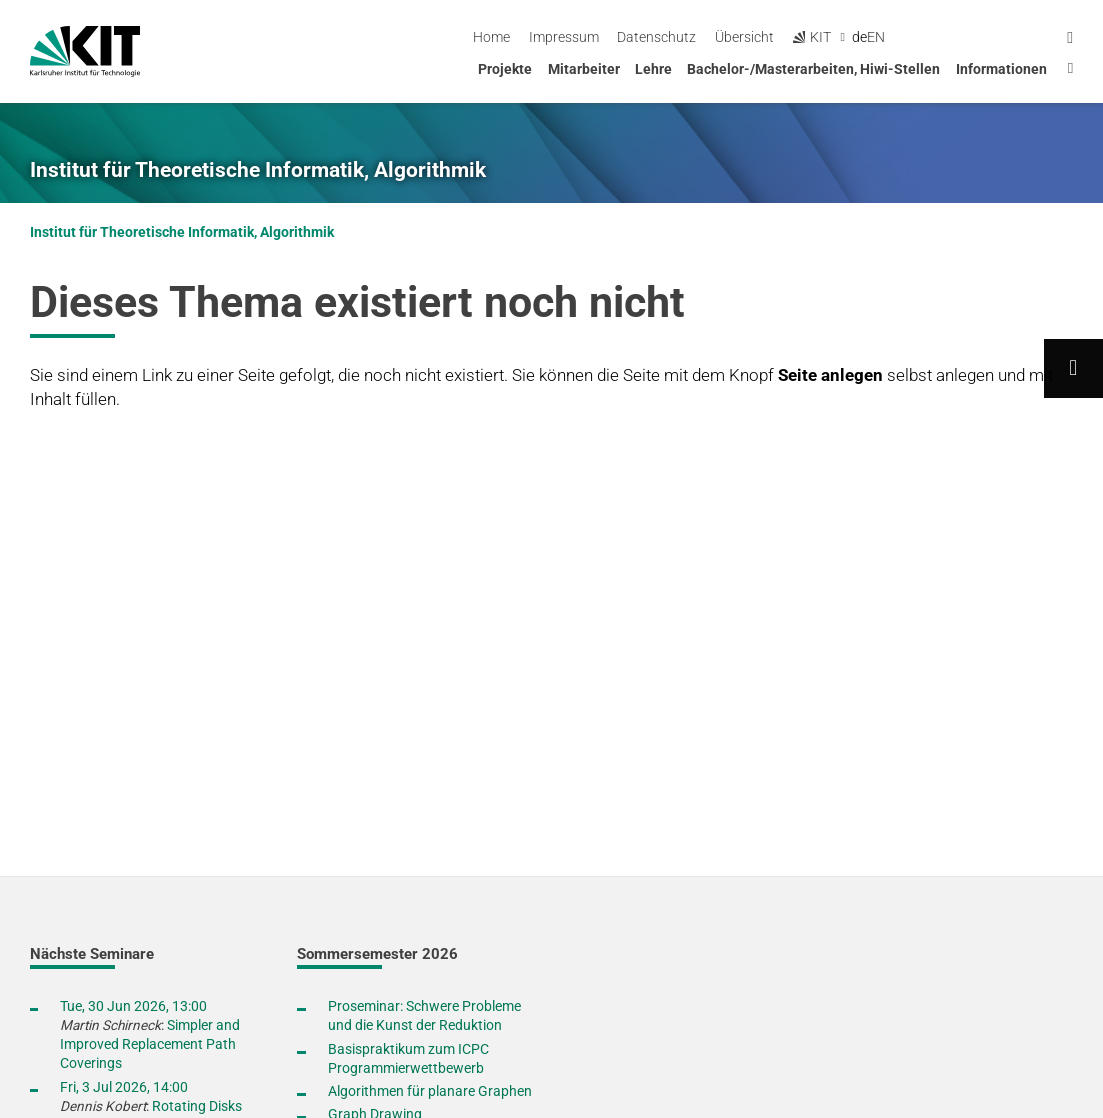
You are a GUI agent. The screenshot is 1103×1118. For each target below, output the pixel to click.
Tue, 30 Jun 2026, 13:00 (133, 1006)
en (1041, 37)
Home (656, 37)
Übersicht (909, 37)
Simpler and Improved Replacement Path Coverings (150, 1044)
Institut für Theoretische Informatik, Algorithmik (258, 170)
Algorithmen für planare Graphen (430, 1091)
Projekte (505, 69)
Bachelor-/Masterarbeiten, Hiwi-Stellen (813, 69)
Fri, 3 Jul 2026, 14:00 (124, 1087)
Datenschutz (821, 37)
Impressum (728, 37)
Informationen (1001, 69)
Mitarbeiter (584, 69)
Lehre (653, 69)
